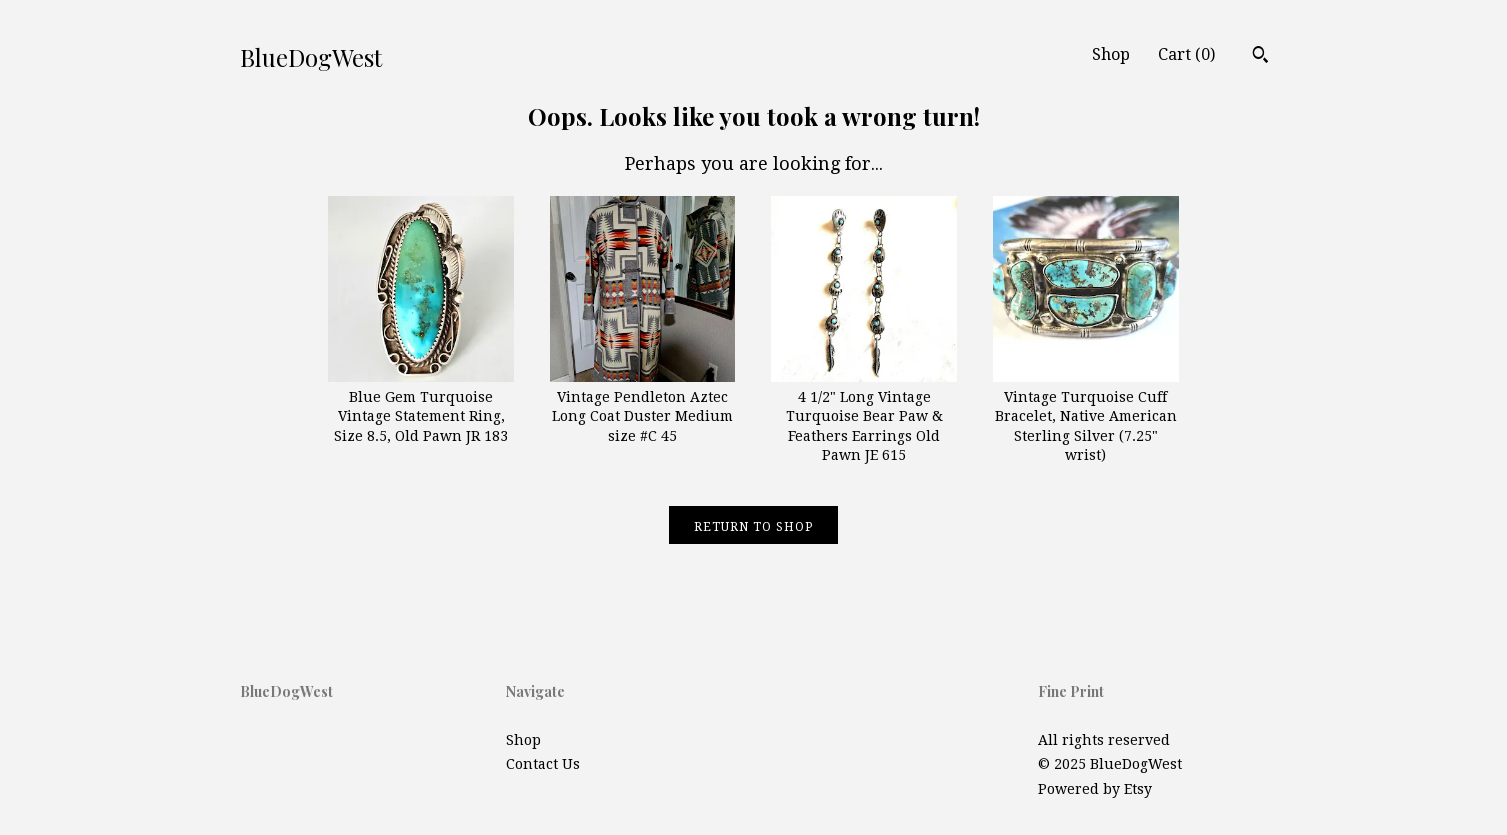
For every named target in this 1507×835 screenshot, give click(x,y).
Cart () (1186, 54)
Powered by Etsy (1095, 789)
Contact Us (543, 764)
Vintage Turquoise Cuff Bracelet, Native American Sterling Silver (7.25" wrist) (1086, 416)
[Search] (1260, 57)
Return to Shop (753, 527)
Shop (1111, 54)
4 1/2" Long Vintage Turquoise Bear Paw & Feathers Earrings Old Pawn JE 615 (864, 416)
